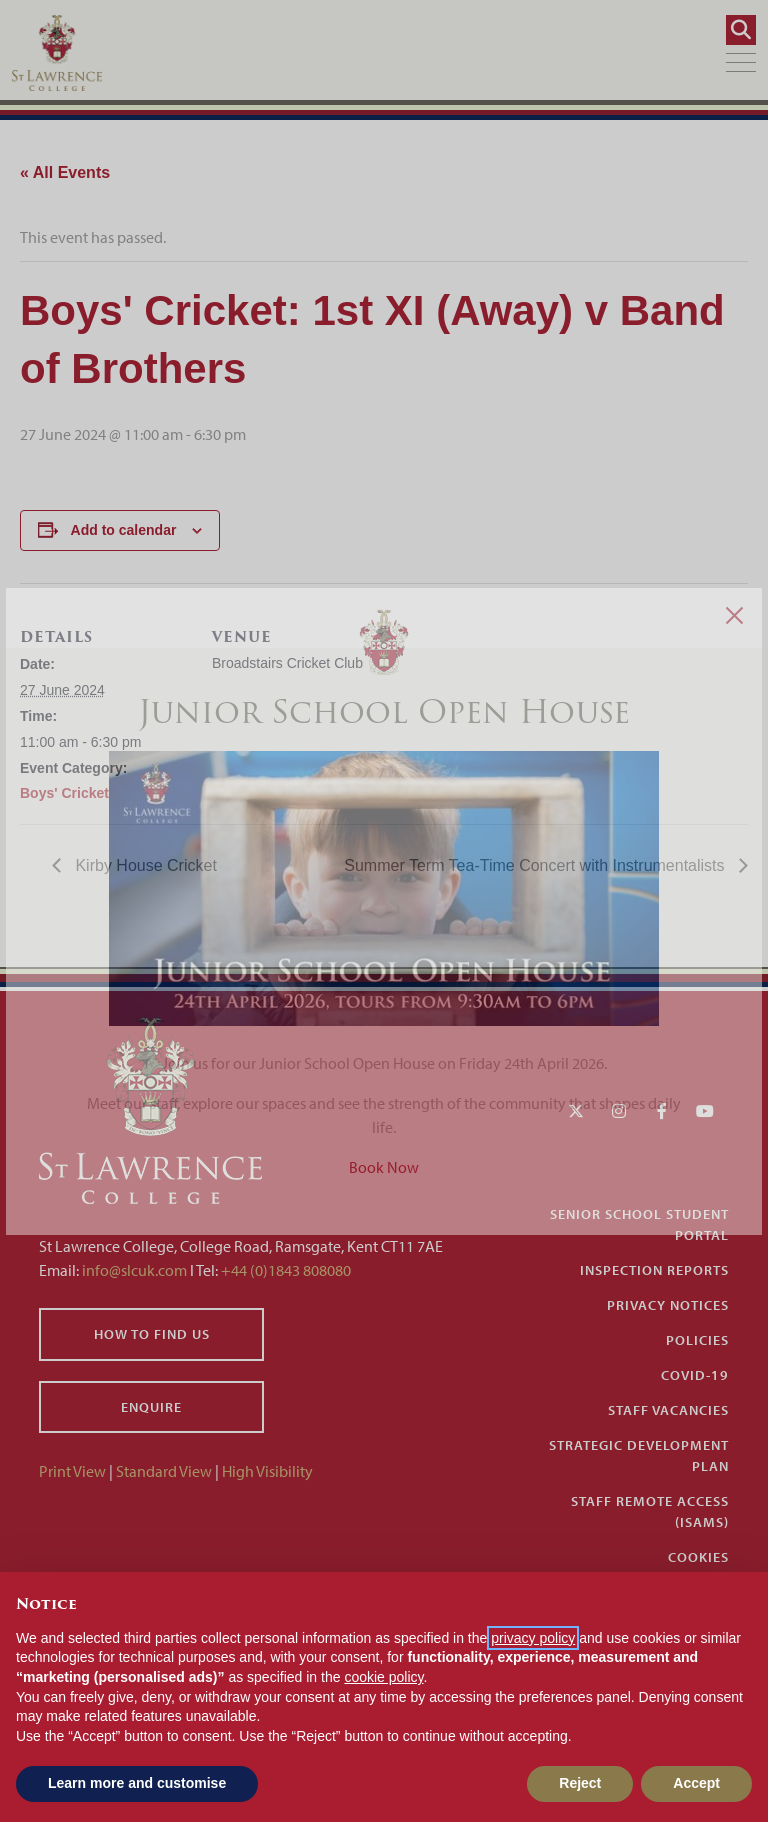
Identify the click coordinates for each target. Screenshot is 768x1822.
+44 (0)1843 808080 (284, 1270)
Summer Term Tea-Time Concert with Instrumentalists (536, 865)
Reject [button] (580, 1783)
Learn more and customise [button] (137, 1783)
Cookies (698, 1557)
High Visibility (267, 1471)
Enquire (151, 1407)
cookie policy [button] (383, 1677)
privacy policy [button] (533, 1638)
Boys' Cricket (64, 793)
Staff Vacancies (668, 1410)
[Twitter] (576, 1111)
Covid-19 (695, 1375)
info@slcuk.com (134, 1270)
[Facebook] (662, 1111)
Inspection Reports (654, 1270)
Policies (697, 1340)
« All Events (65, 172)
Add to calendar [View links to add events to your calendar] (124, 530)
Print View (72, 1471)
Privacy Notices (668, 1305)
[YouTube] (705, 1111)
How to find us (152, 1334)
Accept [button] (696, 1783)
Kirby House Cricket (144, 865)
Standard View (164, 1471)
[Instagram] (619, 1111)
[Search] (741, 30)
